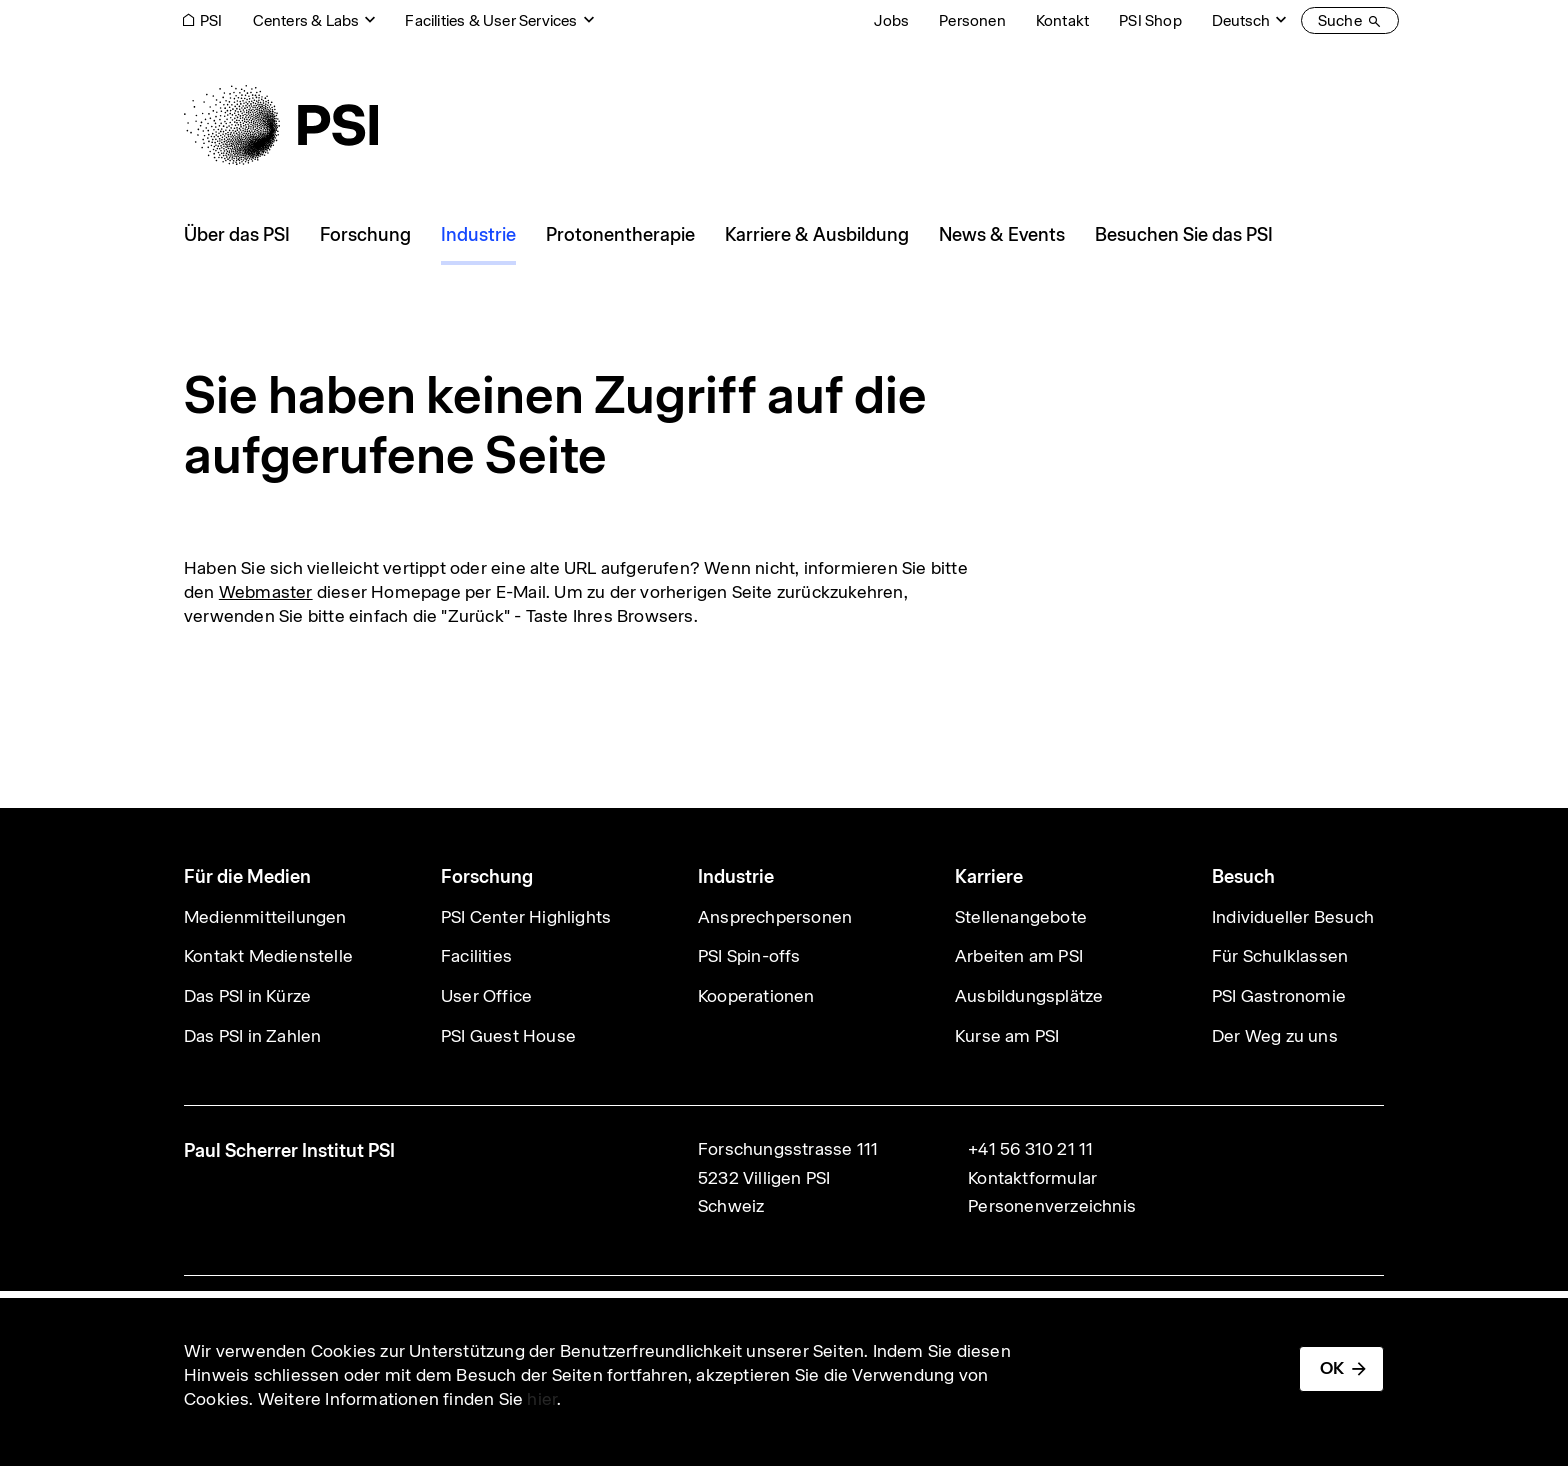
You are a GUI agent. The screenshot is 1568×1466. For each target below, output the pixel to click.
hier (542, 1399)
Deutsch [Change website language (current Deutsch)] (1241, 20)
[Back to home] (281, 125)
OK (1332, 1368)
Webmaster (266, 592)
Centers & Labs (306, 20)
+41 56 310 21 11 (1030, 1149)
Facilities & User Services (491, 20)
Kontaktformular (1032, 1178)
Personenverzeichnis (1052, 1206)
